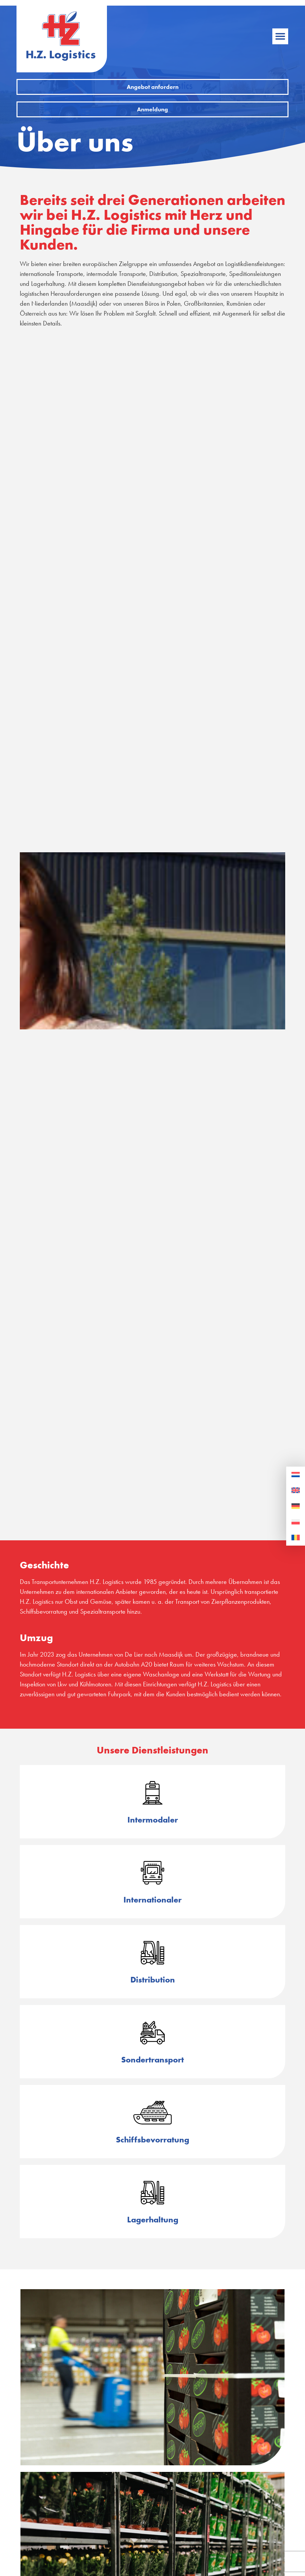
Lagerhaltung (152, 2219)
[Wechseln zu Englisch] (296, 1490)
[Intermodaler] (152, 1792)
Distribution (152, 1979)
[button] (280, 36)
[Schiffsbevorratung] (152, 2112)
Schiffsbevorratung (152, 2139)
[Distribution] (152, 1952)
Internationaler (152, 1899)
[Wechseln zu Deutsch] (296, 1506)
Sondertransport (152, 2059)
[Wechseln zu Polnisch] (296, 1522)
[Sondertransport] (152, 2032)
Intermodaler (152, 1819)
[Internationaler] (152, 1872)
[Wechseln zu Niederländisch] (296, 1475)
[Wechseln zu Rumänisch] (296, 1538)
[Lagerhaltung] (152, 2192)
